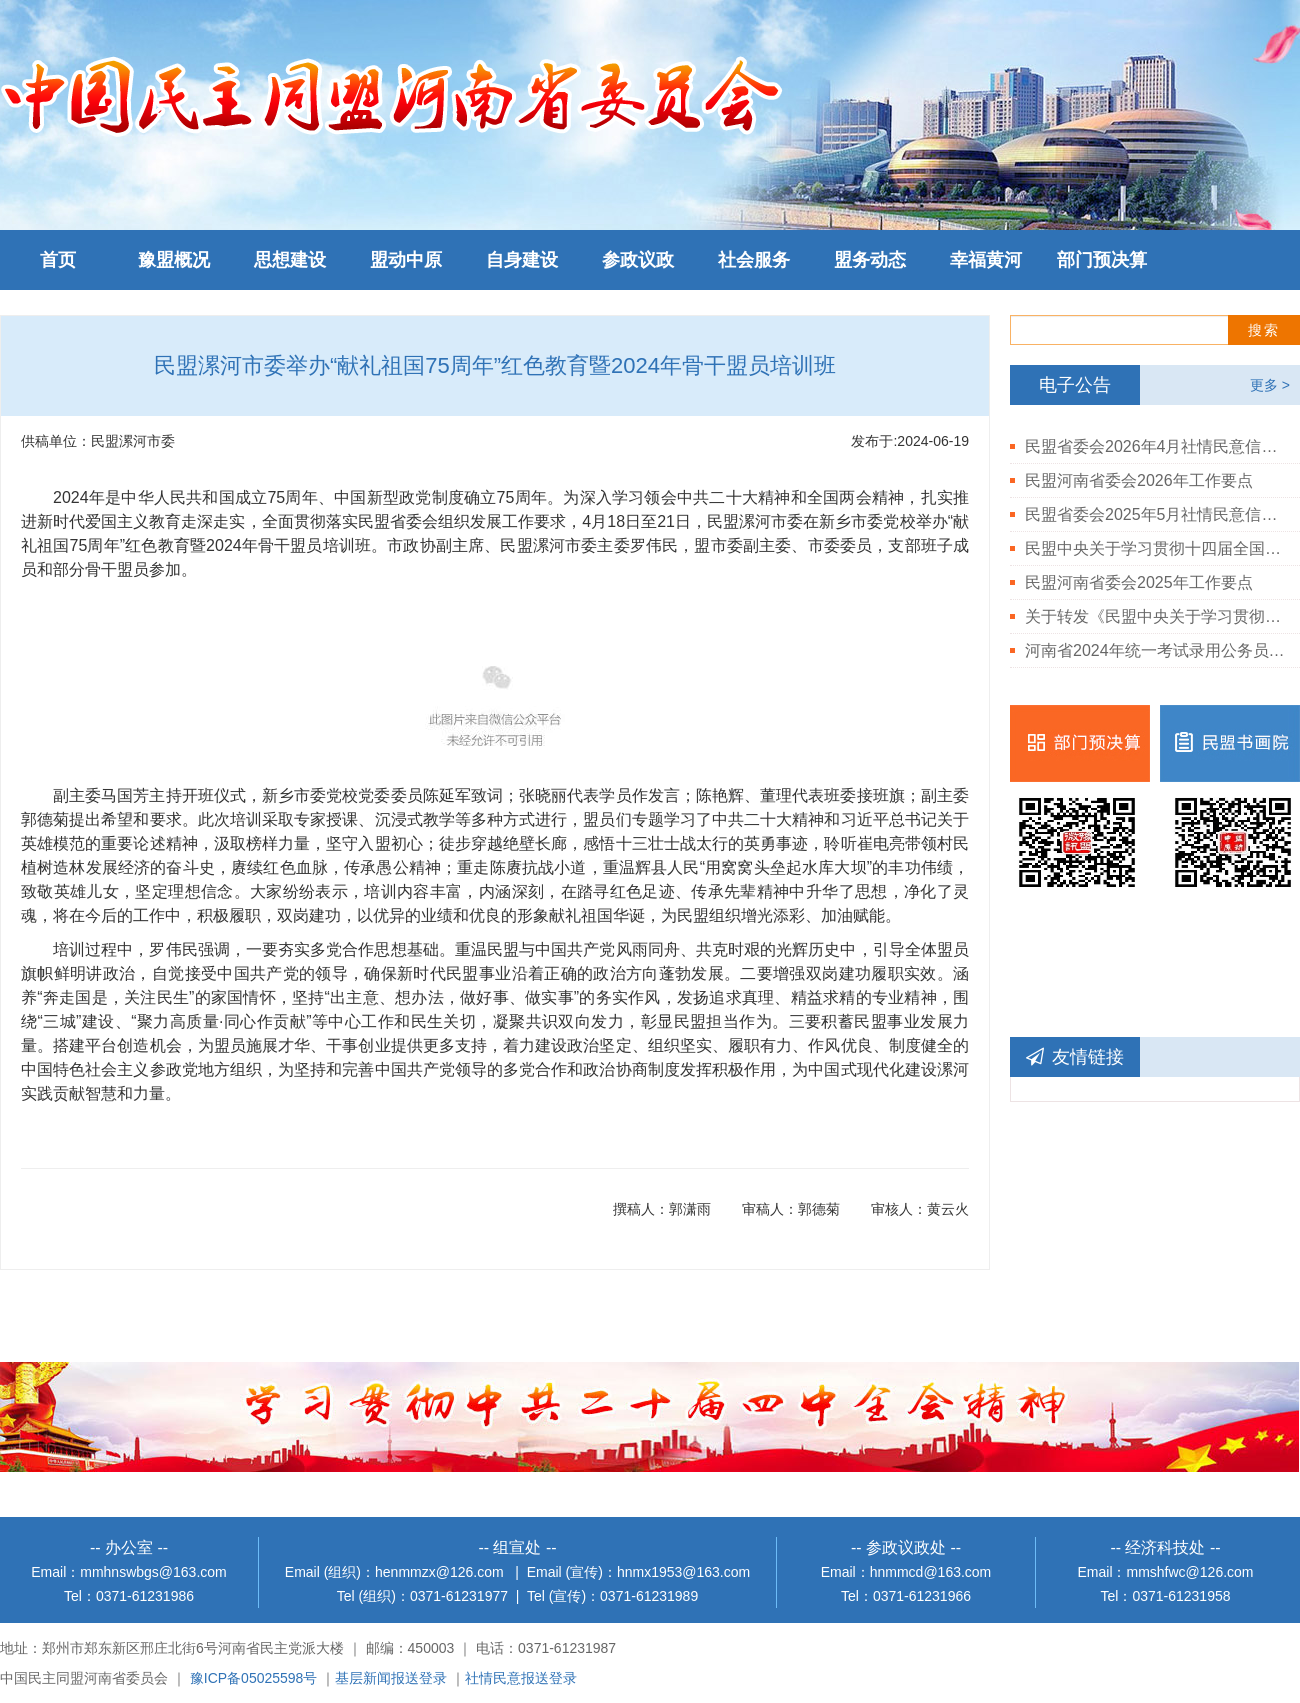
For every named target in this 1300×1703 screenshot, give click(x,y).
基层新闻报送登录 (391, 1678)
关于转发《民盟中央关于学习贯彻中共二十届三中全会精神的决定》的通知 (1155, 616)
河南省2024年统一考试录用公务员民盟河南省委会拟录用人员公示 (1155, 650)
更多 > (1270, 385)
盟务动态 (870, 260)
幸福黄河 (986, 260)
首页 (58, 260)
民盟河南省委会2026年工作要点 (1139, 480)
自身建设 (522, 260)
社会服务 (754, 260)
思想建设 (290, 260)
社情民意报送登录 (521, 1678)
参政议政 (638, 260)
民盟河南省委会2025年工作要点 (1139, 582)
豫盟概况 (174, 260)
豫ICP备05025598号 (254, 1678)
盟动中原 (406, 260)
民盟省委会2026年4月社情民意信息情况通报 (1155, 446)
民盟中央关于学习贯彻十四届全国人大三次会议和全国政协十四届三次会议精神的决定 (1155, 548)
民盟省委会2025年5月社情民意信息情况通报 (1155, 514)
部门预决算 (1102, 260)
